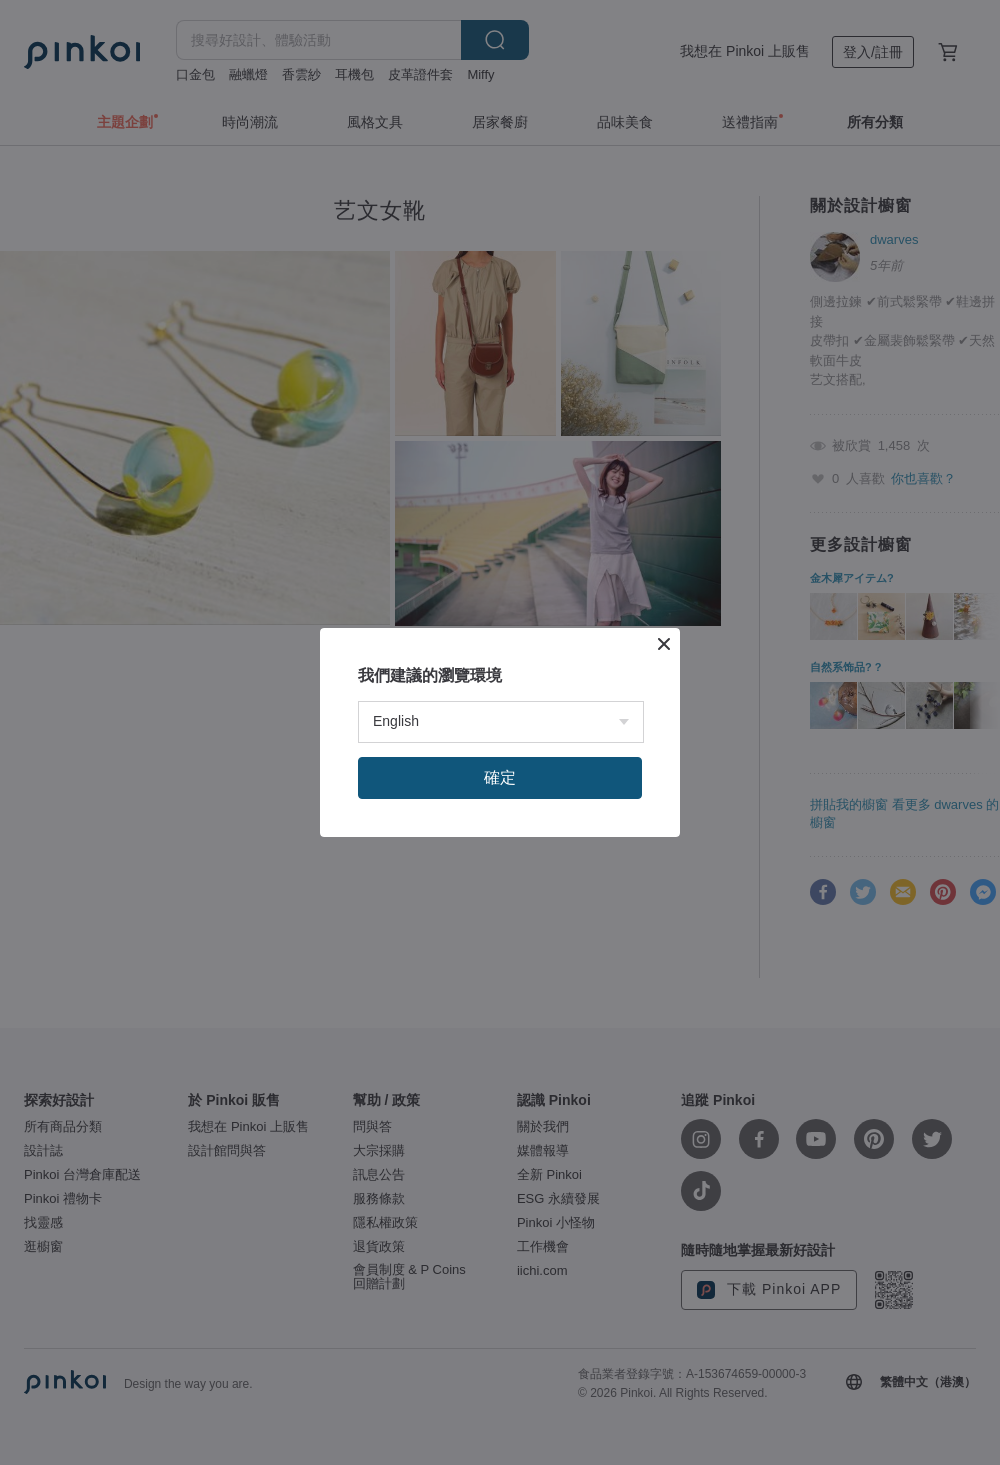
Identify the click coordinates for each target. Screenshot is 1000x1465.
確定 (500, 777)
